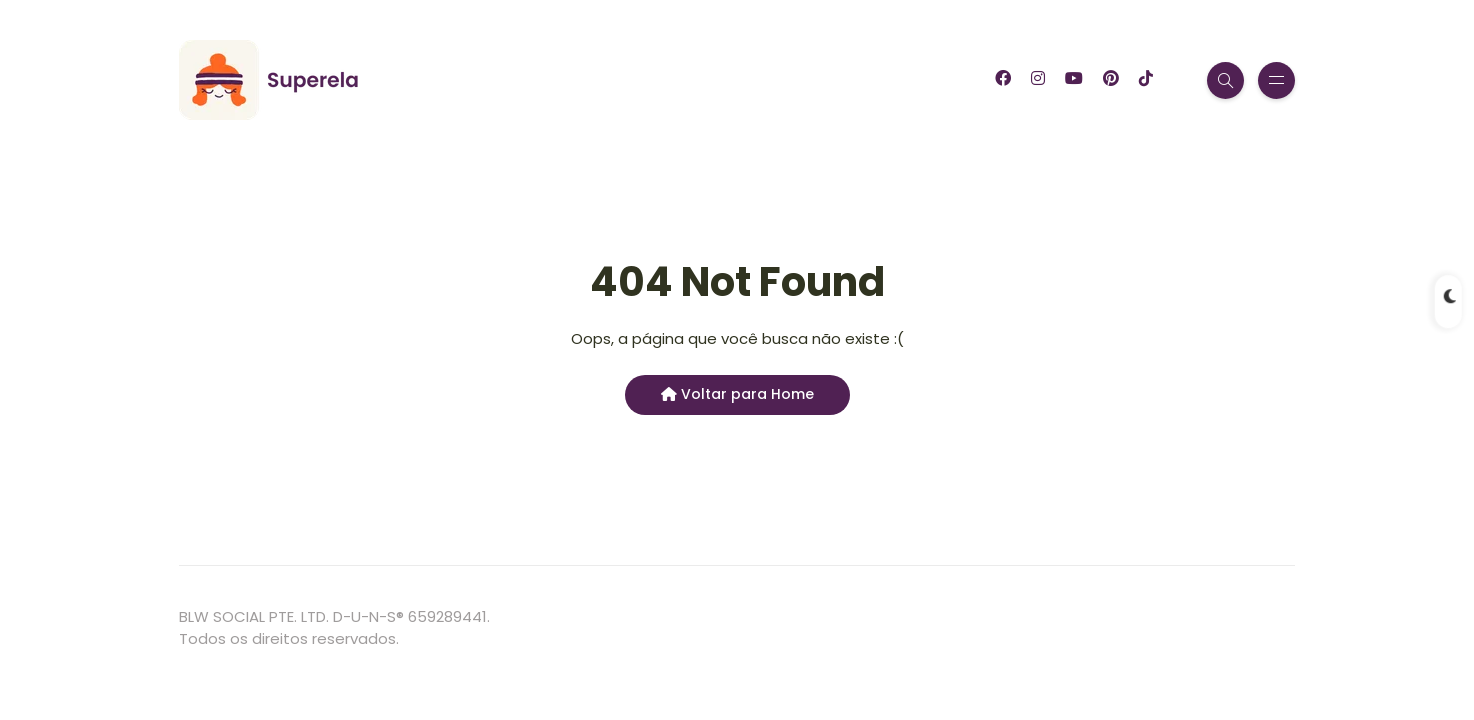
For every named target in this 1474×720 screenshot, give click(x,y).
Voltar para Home (737, 394)
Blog (446, 80)
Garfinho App (550, 80)
